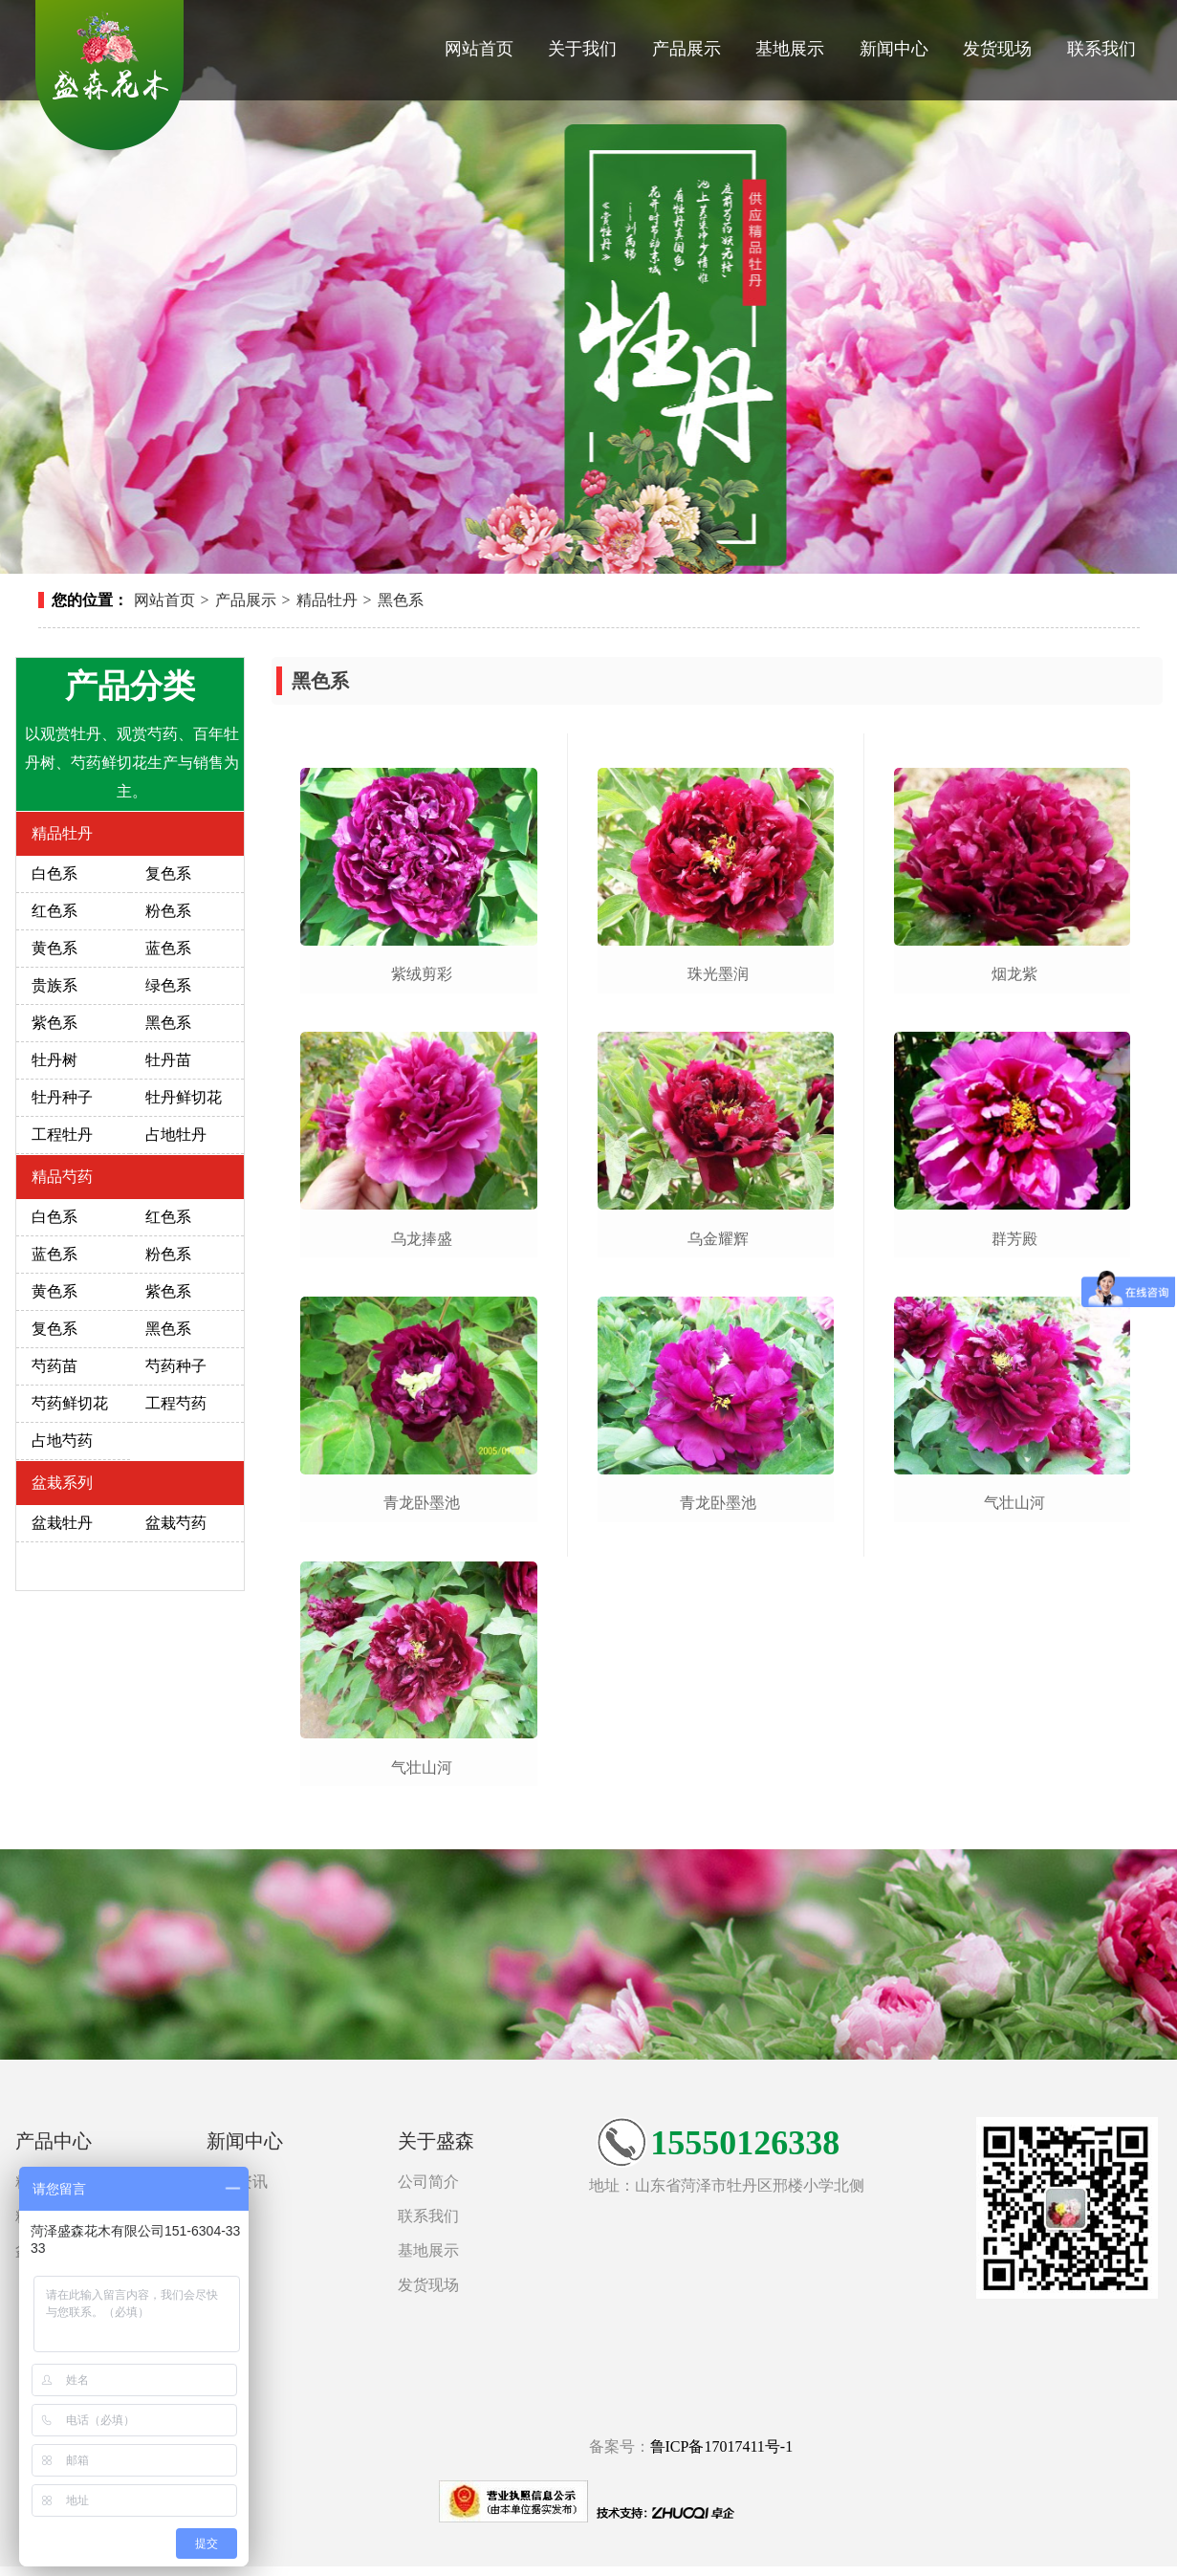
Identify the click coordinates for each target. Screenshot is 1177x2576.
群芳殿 (1014, 1239)
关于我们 (582, 48)
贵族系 (54, 985)
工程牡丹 (62, 1134)
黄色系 (54, 948)
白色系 (54, 873)
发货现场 (997, 48)
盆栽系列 (62, 1482)
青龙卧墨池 (421, 1503)
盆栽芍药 (176, 1523)
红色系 (54, 911)
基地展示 (789, 48)
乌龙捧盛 (421, 1239)
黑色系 (401, 600)
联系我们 (1101, 48)
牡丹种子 (62, 1097)
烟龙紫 (1014, 974)
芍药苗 (54, 1366)
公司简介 (428, 2181)
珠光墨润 (718, 974)
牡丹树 (54, 1060)
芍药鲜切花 (70, 1403)
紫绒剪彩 (421, 974)
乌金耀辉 (718, 1239)
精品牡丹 (327, 600)
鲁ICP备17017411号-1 (722, 2446)
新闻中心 (894, 48)
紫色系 (54, 1023)
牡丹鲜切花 (183, 1097)
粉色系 (168, 911)
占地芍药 (62, 1440)
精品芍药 (62, 1176)
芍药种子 (176, 1366)
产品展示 (686, 48)
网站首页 (479, 48)
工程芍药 (176, 1403)
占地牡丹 (176, 1134)
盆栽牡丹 (62, 1523)
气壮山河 (421, 1767)
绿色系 (168, 985)
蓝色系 (168, 948)
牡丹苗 (168, 1060)
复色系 (168, 873)
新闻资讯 (237, 2181)
